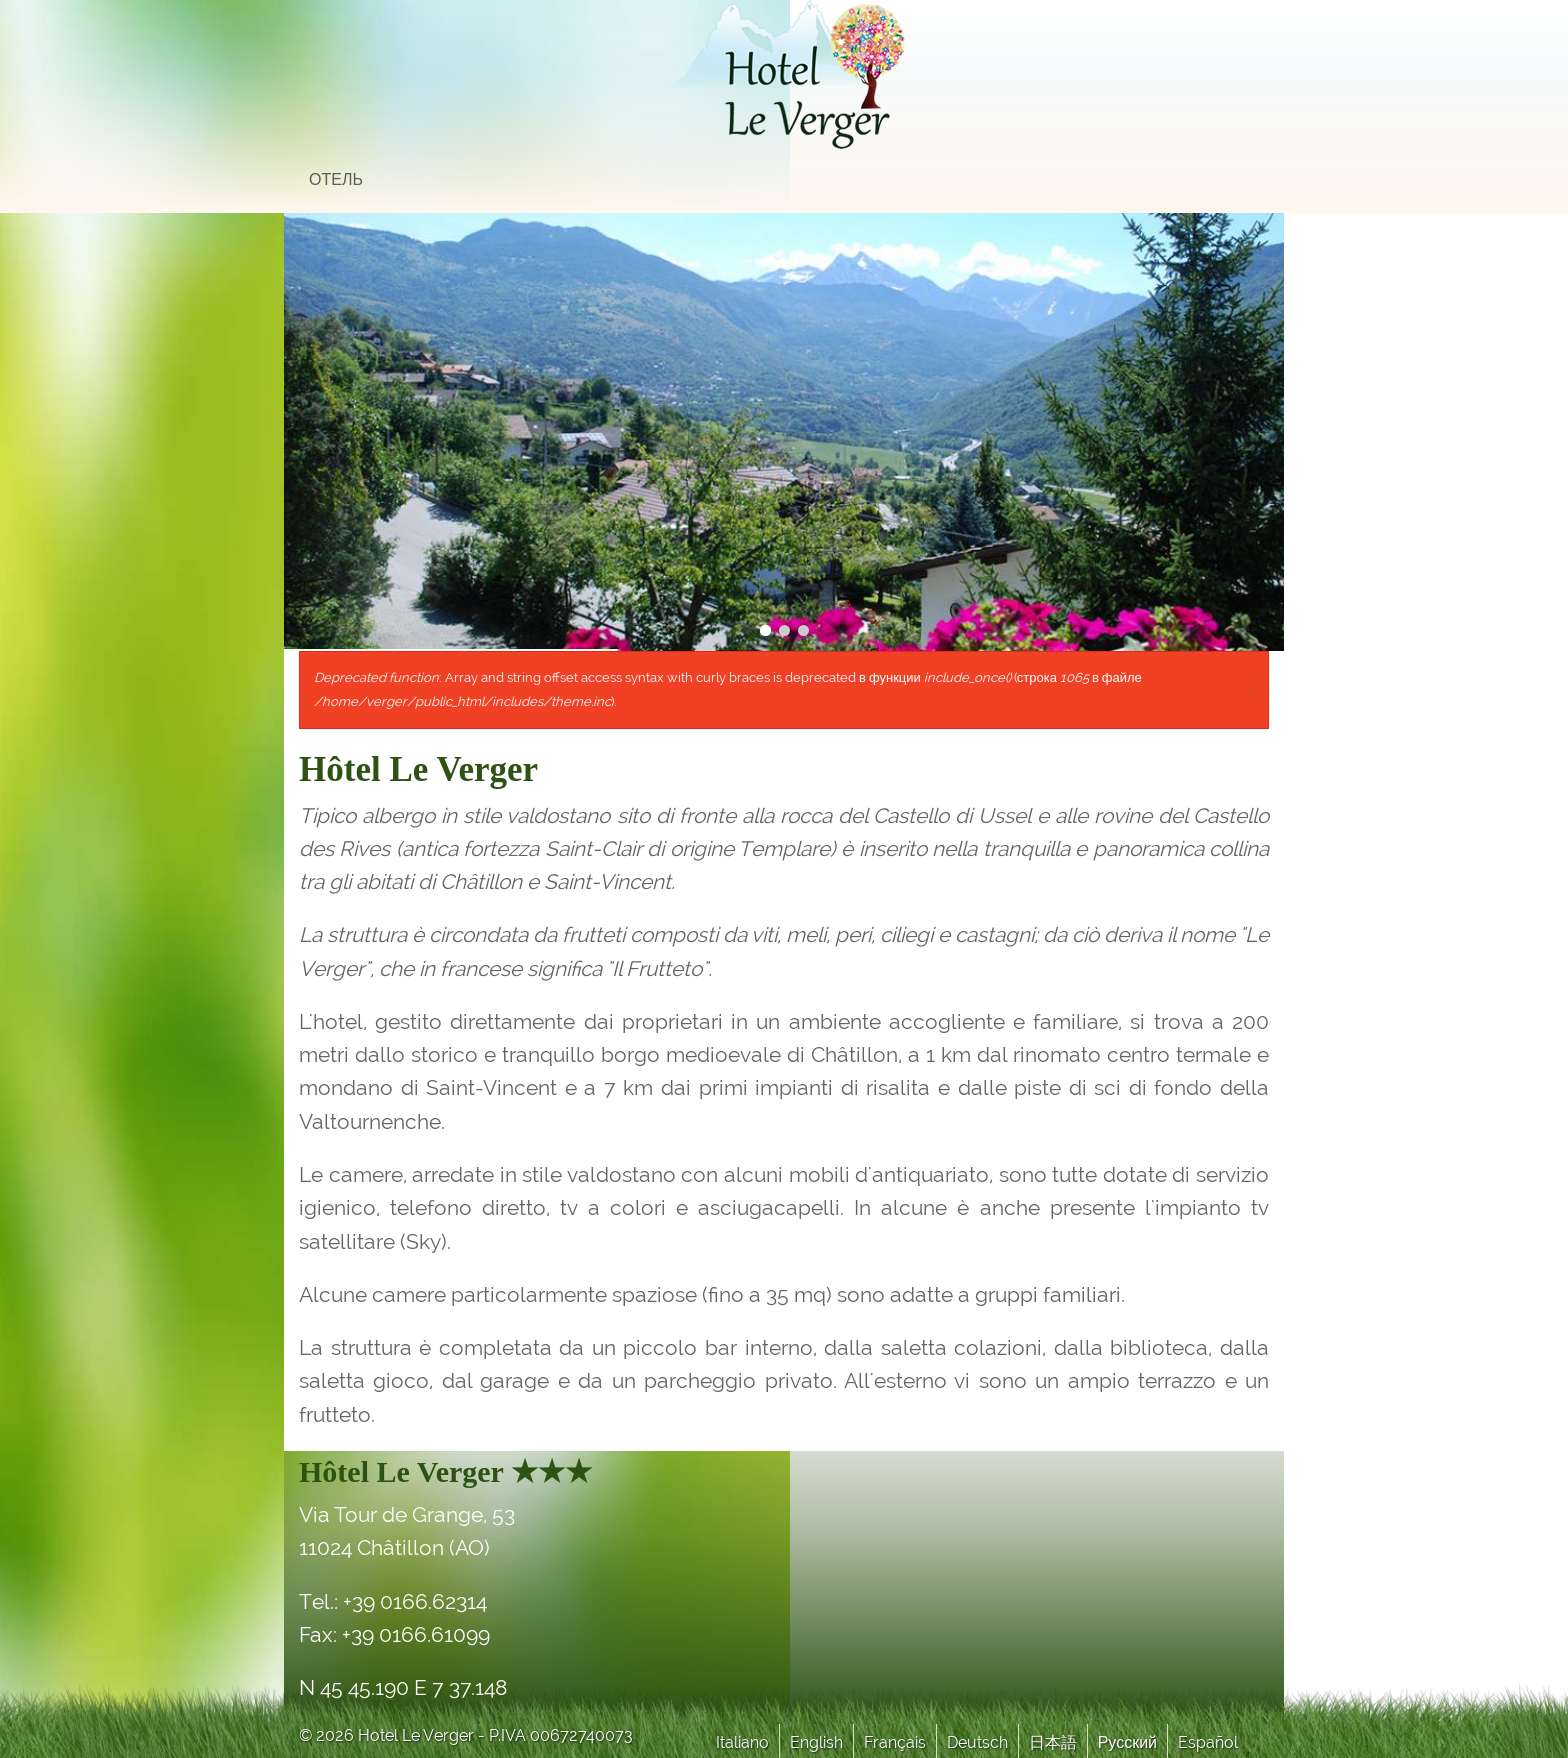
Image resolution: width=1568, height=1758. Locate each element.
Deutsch (977, 1742)
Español (1208, 1742)
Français (895, 1742)
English (816, 1742)
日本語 (1053, 1742)
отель (336, 179)
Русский (1127, 1742)
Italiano (742, 1742)
